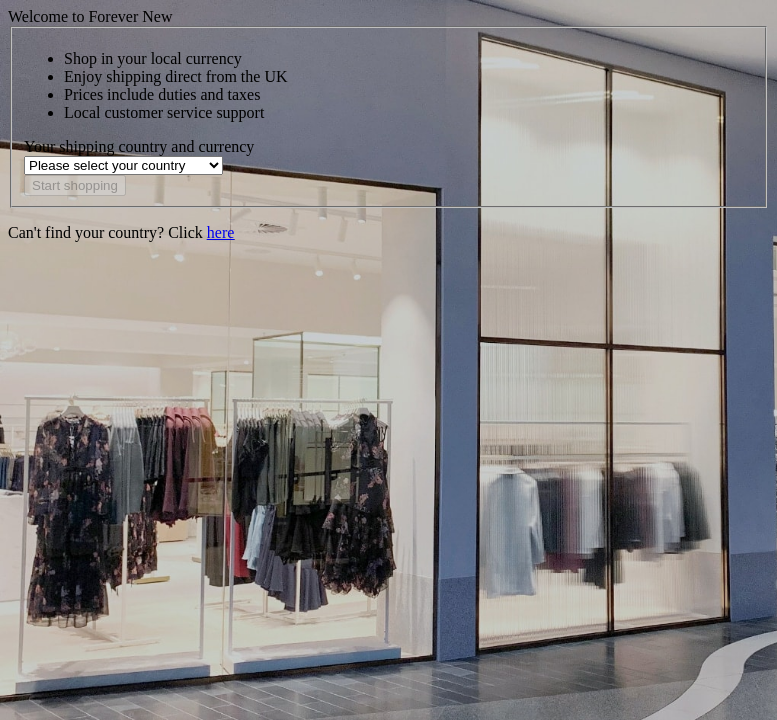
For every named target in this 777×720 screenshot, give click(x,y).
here (221, 232)
